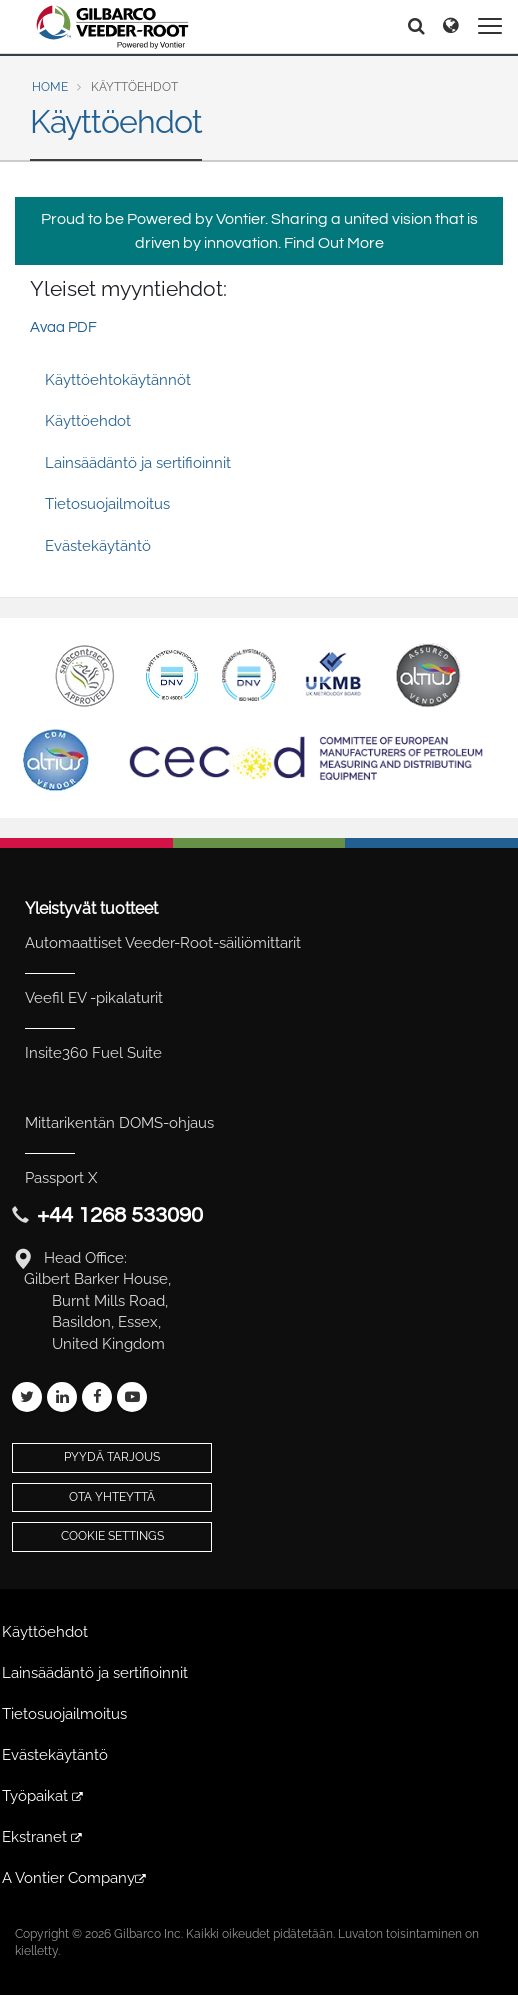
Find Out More (334, 243)
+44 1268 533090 (120, 1215)
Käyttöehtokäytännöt (118, 380)
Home (50, 87)
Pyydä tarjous (112, 1457)
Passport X (61, 1178)
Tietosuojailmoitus (107, 504)
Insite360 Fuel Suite (93, 1053)
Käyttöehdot (88, 421)
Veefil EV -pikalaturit (94, 998)
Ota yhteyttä (112, 1497)
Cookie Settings (112, 1536)
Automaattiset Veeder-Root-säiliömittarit (163, 943)
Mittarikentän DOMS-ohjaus (119, 1123)
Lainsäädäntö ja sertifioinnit (138, 463)
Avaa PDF (63, 327)
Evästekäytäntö (98, 546)
